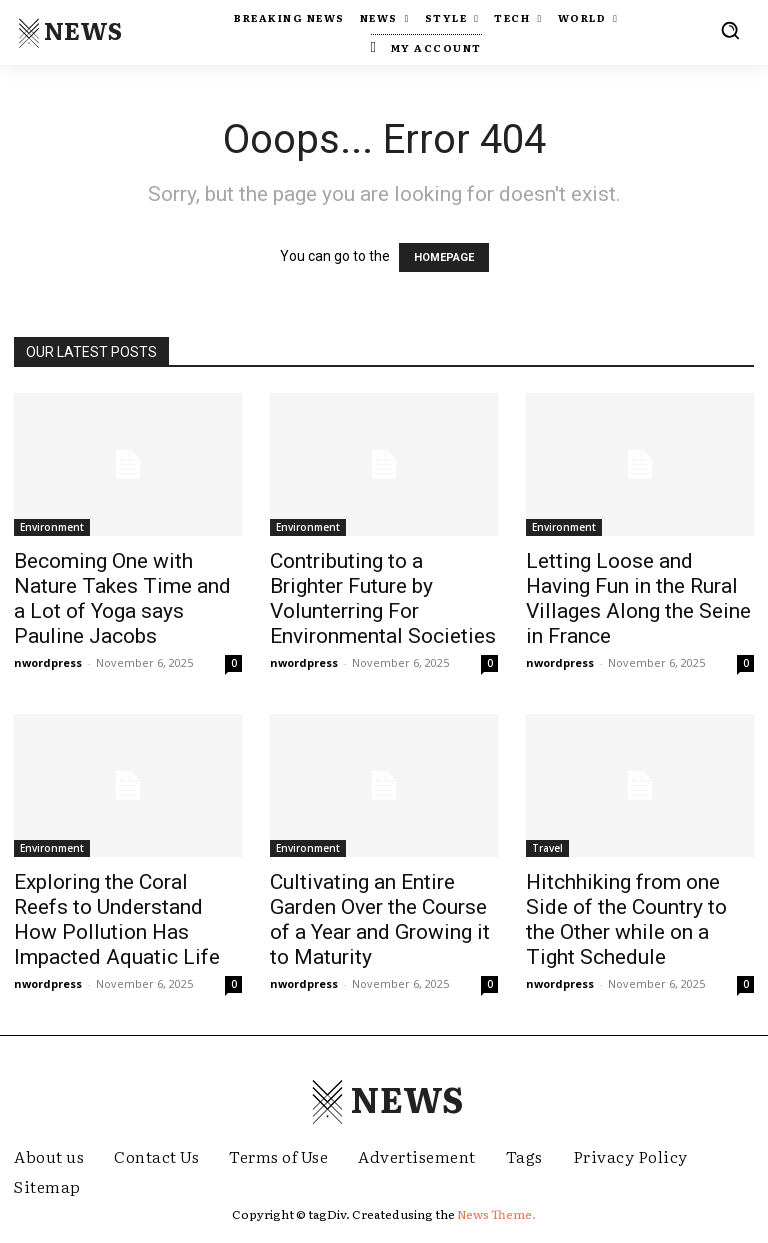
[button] (730, 30)
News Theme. (496, 1214)
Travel (547, 848)
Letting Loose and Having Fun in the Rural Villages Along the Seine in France (638, 598)
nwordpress (48, 662)
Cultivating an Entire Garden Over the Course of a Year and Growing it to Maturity (380, 919)
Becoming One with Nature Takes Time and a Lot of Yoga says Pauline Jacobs (122, 598)
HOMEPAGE (444, 257)
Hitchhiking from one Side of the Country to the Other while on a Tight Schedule (626, 919)
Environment (52, 527)
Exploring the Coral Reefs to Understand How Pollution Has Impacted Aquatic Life (117, 919)
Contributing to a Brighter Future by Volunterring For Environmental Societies (383, 598)
